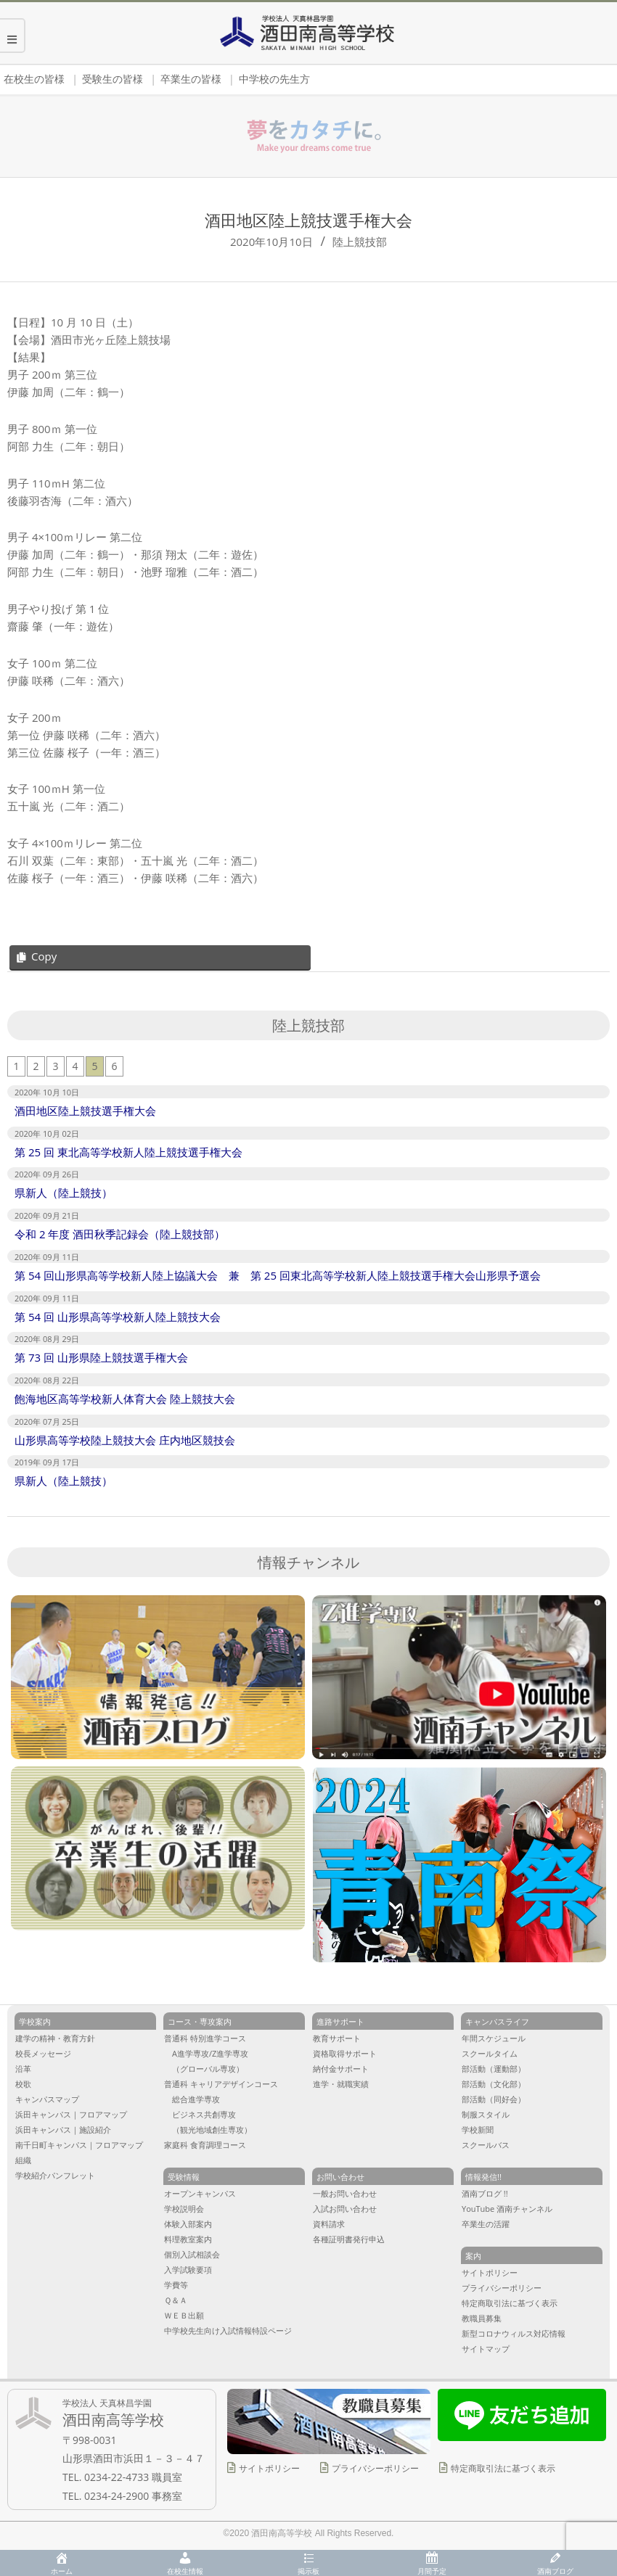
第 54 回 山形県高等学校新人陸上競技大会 (118, 1316)
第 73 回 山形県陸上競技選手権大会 (101, 1357)
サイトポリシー (269, 2468)
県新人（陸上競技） (64, 1192)
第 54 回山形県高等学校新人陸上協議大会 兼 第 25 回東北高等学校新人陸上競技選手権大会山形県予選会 (278, 1275)
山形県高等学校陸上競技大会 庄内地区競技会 (125, 1440)
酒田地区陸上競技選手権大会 (85, 1110)
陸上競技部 (359, 241)
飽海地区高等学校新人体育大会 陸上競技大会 (125, 1398)
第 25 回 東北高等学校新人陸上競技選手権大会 (128, 1152)
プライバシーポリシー (375, 2468)
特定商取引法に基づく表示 (503, 2468)
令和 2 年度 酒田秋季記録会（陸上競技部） (120, 1234)
